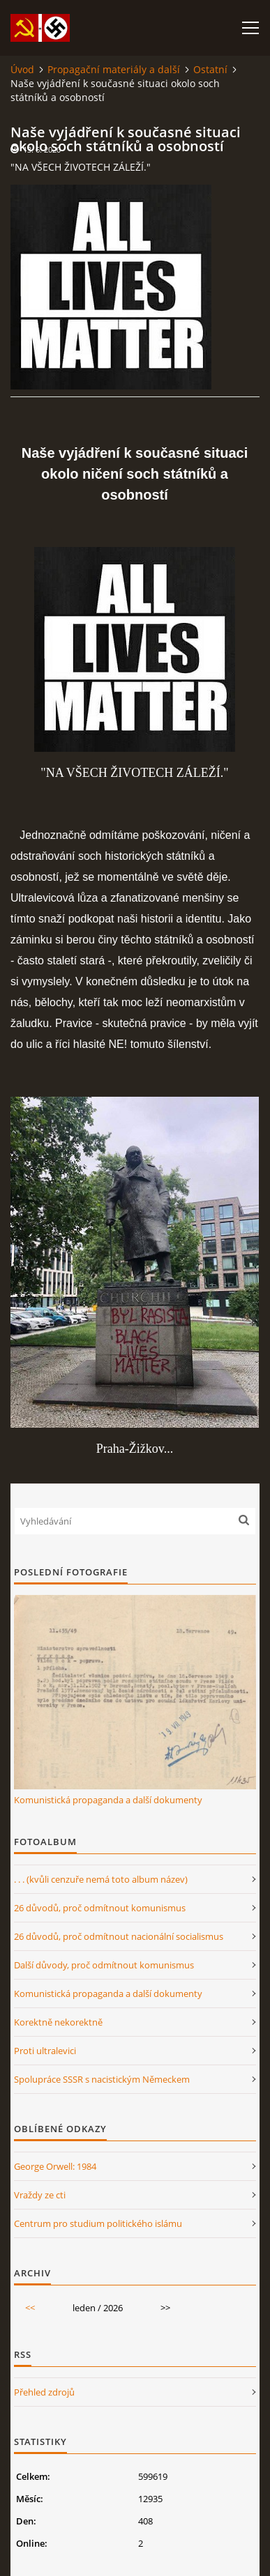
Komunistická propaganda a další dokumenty (108, 1800)
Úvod (22, 69)
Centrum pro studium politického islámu (98, 2223)
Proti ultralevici (45, 2050)
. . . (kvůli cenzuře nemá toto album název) (101, 1879)
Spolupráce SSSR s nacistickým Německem (102, 2079)
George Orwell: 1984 (55, 2166)
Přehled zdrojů (44, 2392)
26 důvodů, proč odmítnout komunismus (100, 1908)
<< (30, 2307)
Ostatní (210, 69)
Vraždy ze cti (40, 2195)
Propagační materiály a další (113, 69)
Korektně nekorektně (58, 2022)
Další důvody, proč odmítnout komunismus (104, 1965)
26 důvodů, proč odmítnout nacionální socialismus (118, 1936)
